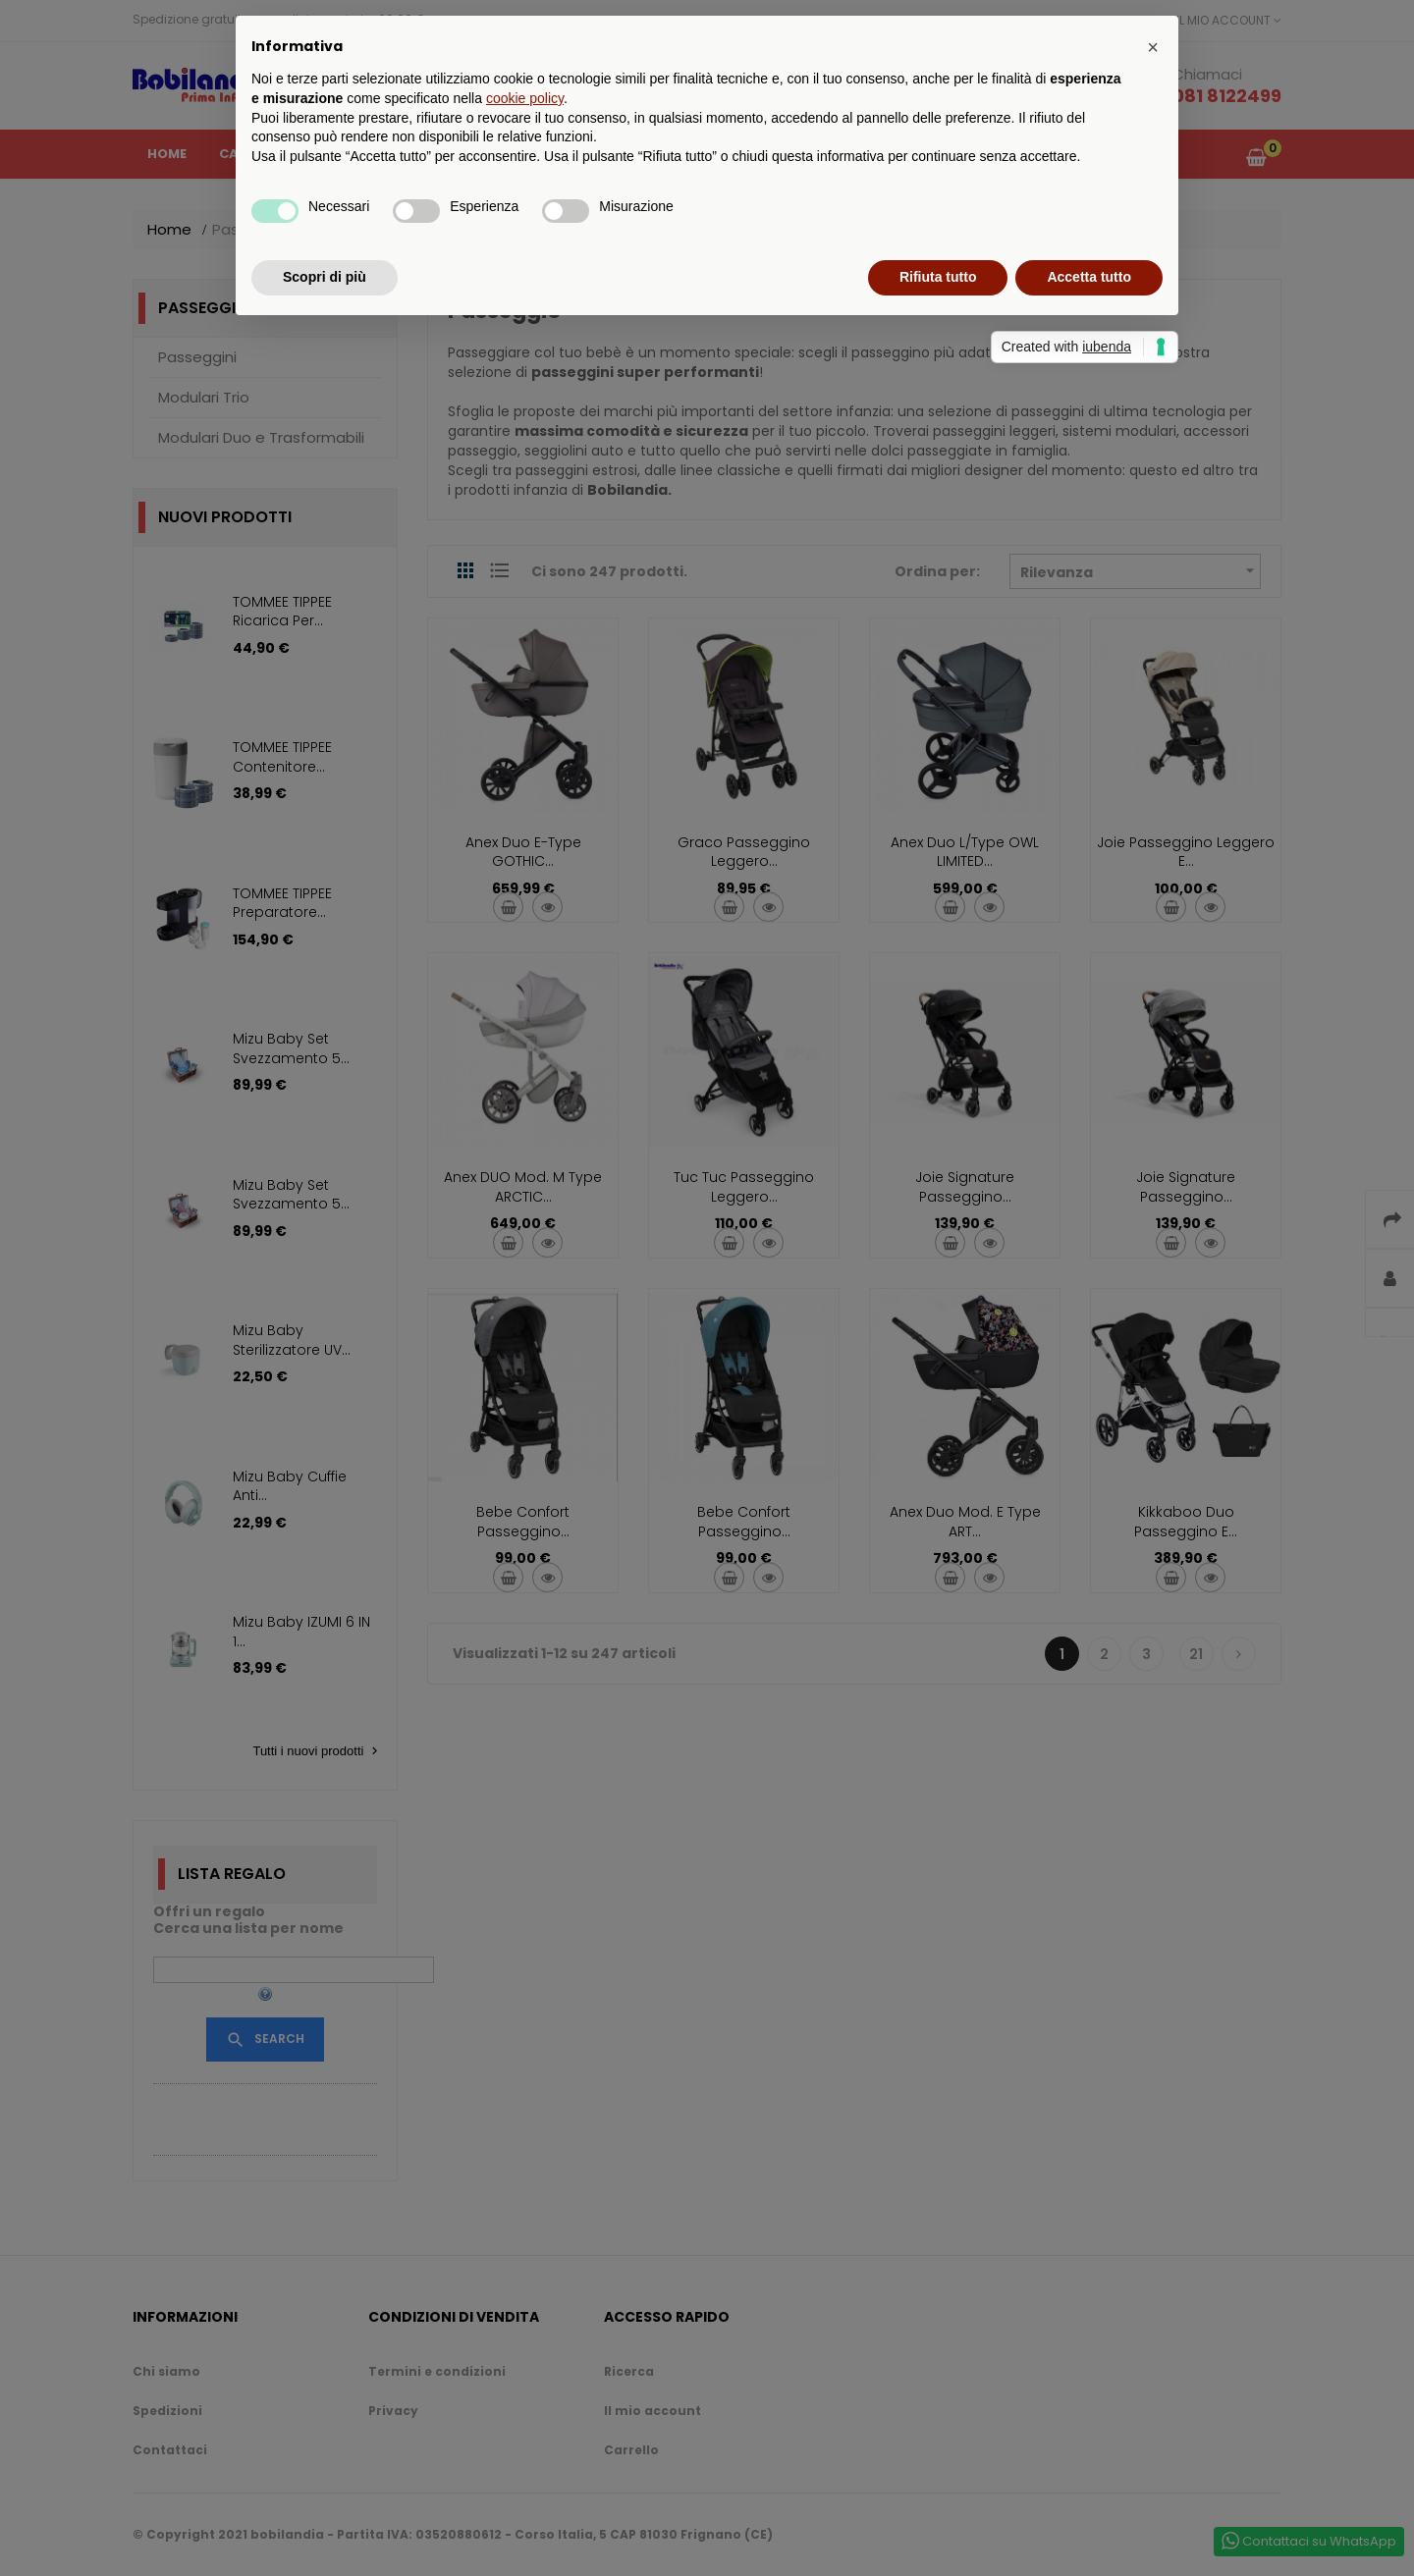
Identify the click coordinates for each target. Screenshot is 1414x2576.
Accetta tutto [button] (1089, 277)
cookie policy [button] (525, 98)
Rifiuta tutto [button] (938, 277)
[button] (1153, 47)
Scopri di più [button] (324, 277)
